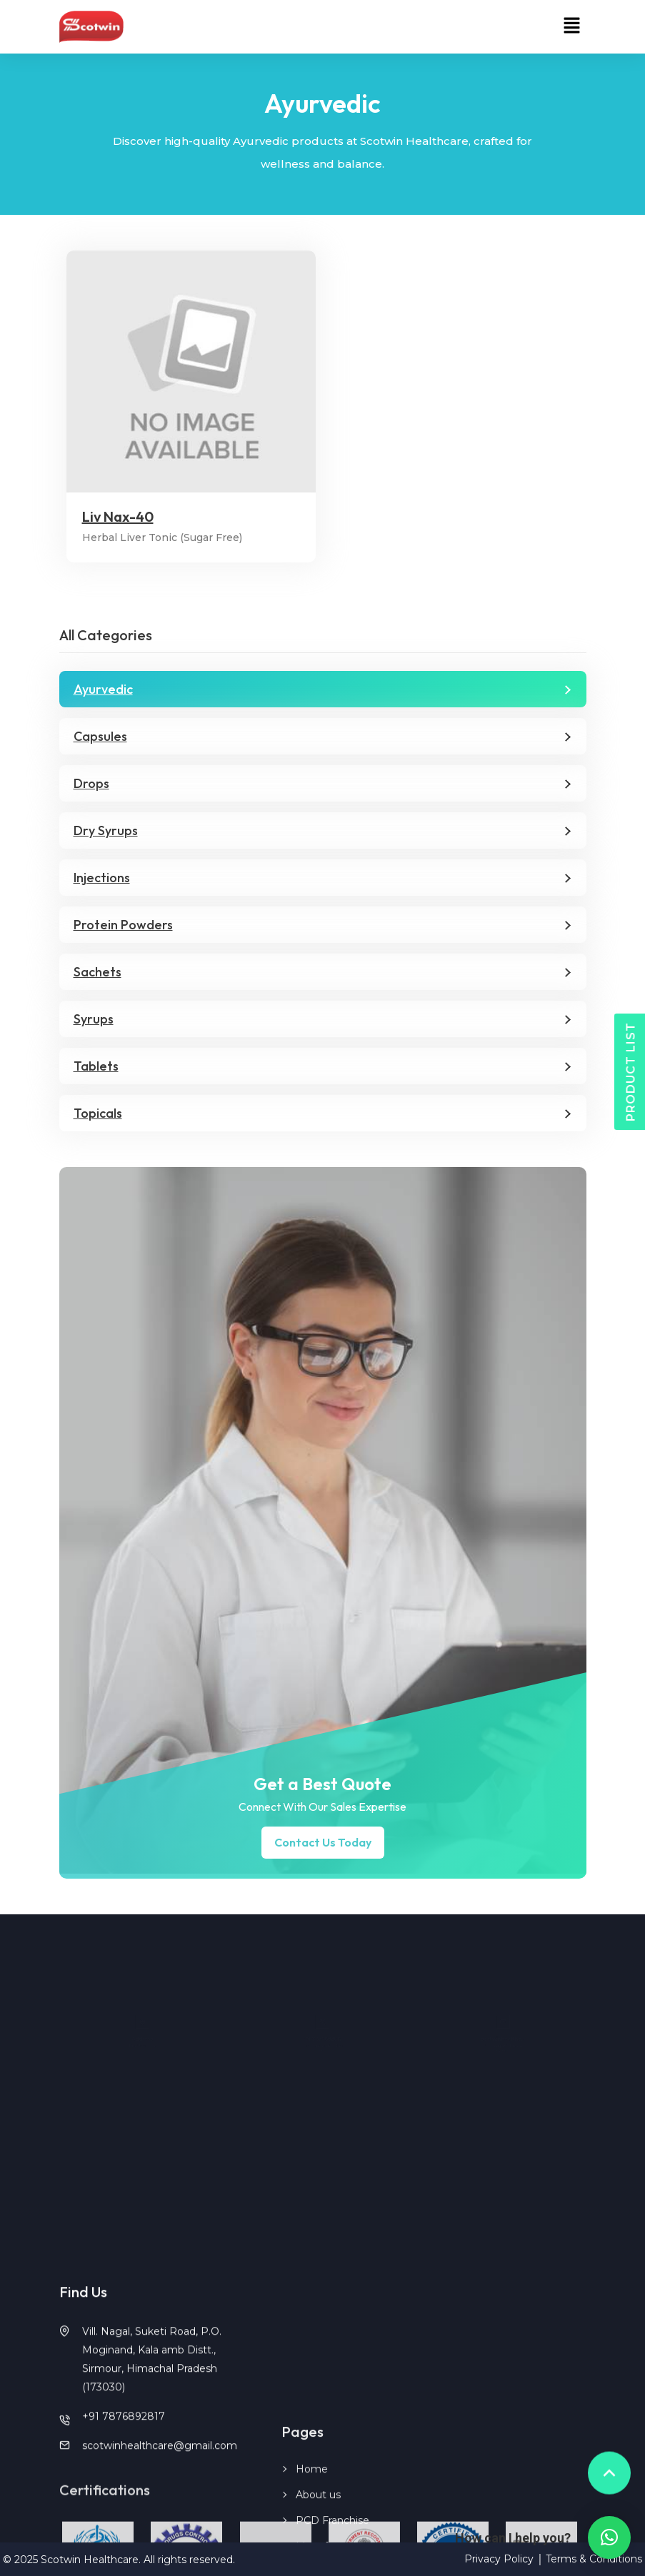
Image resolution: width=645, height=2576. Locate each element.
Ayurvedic (103, 689)
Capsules (100, 736)
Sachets (97, 972)
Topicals (98, 1113)
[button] (571, 26)
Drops (91, 783)
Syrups (94, 1019)
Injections (102, 877)
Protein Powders (123, 924)
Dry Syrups (106, 830)
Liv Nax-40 (118, 516)
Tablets (96, 1066)
